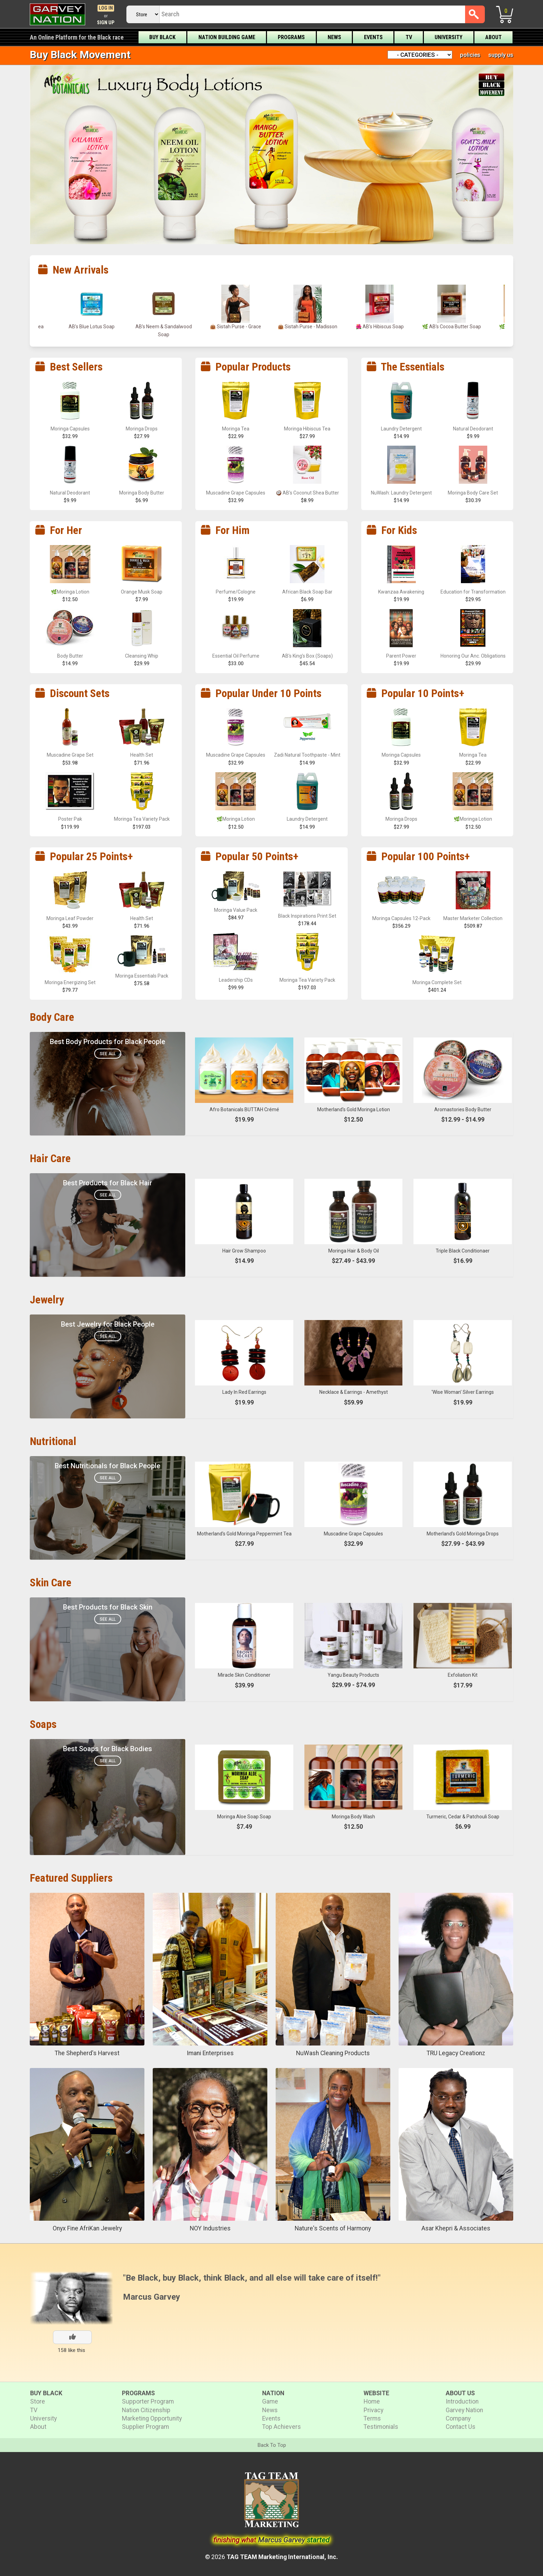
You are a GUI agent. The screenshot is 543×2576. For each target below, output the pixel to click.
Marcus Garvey (151, 2297)
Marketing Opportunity (152, 2418)
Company (458, 2418)
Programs (291, 37)
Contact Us (460, 2426)
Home (372, 2401)
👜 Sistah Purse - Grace (307, 326)
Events (373, 37)
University (448, 37)
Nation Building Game (226, 37)
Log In (106, 8)
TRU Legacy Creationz (456, 2053)
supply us (500, 54)
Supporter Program (148, 2401)
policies (470, 54)
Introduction (462, 2401)
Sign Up (106, 23)
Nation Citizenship (146, 2410)
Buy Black (162, 37)
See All (108, 1053)
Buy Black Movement (80, 54)
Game (270, 2401)
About (493, 37)
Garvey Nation (464, 2410)
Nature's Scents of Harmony (333, 2228)
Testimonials (381, 2426)
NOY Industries (210, 2228)
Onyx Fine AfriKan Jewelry (87, 2228)
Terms (372, 2418)
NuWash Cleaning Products (333, 2053)
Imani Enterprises (210, 2053)
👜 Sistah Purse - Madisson (379, 326)
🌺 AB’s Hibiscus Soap (452, 326)
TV (409, 37)
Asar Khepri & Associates (455, 2228)
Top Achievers (281, 2426)
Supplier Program (145, 2426)
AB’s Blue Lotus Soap (164, 326)
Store (37, 2401)
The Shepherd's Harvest (87, 2053)
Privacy (373, 2410)
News (334, 37)
